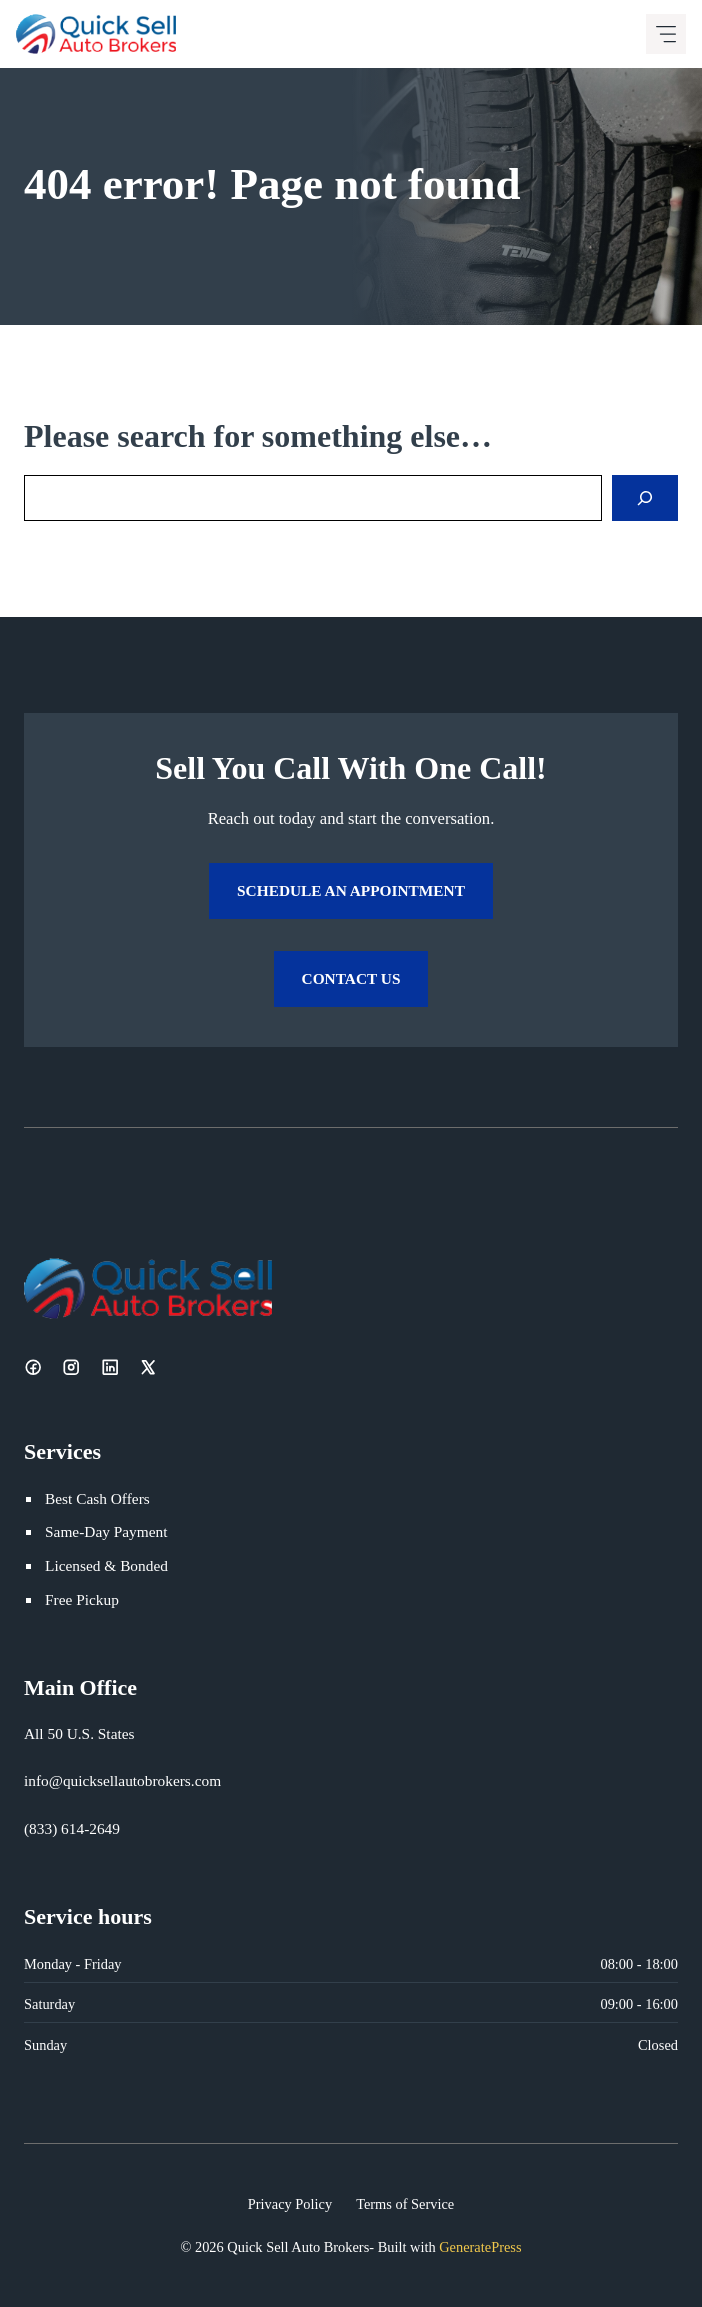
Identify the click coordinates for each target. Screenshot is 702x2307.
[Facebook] (33, 1367)
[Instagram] (71, 1367)
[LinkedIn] (110, 1367)
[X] (148, 1367)
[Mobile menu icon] (666, 34)
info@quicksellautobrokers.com (122, 1780)
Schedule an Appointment (351, 890)
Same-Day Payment (106, 1531)
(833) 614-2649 (72, 1828)
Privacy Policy (290, 2204)
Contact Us (351, 978)
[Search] (645, 498)
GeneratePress (480, 2247)
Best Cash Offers (97, 1498)
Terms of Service (405, 2204)
